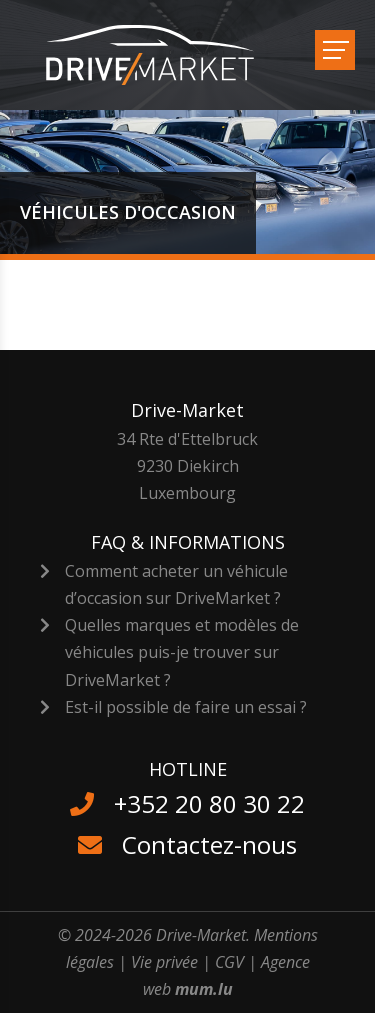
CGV (229, 962)
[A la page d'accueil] (162, 55)
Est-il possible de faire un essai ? (186, 707)
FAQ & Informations (188, 542)
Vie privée (164, 962)
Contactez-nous (209, 844)
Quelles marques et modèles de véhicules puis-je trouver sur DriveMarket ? (182, 652)
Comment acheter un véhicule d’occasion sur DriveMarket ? (176, 584)
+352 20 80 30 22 (209, 803)
